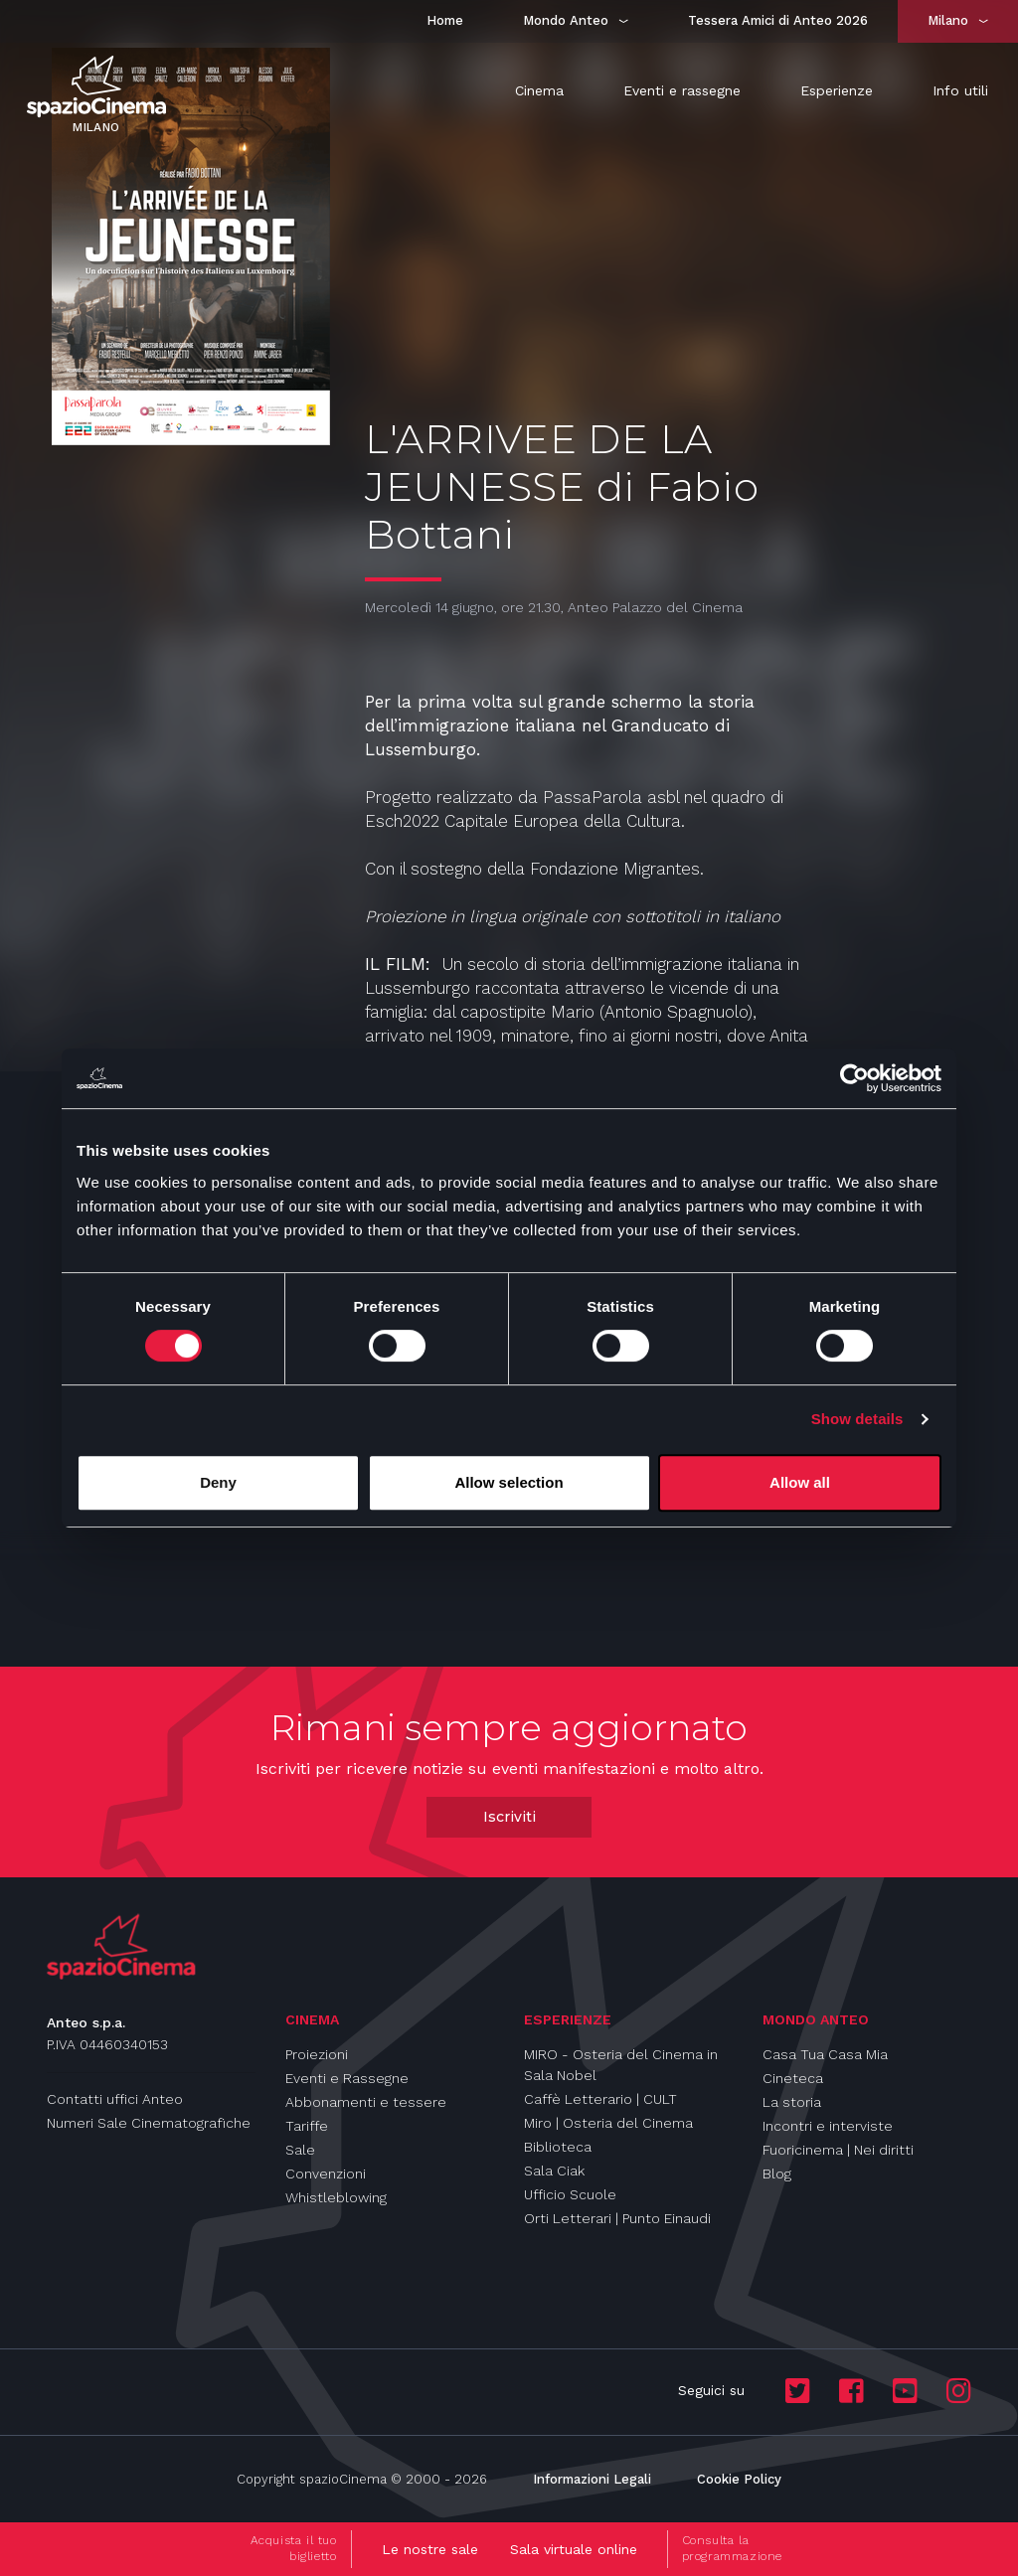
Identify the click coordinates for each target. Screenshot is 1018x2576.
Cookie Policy (739, 2479)
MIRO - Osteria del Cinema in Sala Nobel (621, 2064)
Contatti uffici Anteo (115, 2099)
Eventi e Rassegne (347, 2078)
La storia (792, 2102)
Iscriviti (509, 1817)
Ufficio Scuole (570, 2194)
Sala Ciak (554, 2170)
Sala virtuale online (573, 2549)
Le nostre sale (430, 2549)
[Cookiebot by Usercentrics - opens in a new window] (854, 1078)
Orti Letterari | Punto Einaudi (617, 2218)
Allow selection (508, 1482)
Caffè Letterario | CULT (600, 2099)
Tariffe (306, 2126)
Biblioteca (558, 2147)
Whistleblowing (336, 2197)
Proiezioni (316, 2054)
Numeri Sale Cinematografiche (149, 2123)
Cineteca (793, 2078)
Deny (218, 1482)
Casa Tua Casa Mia (825, 2054)
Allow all (799, 1482)
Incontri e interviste (828, 2126)
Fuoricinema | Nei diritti (838, 2150)
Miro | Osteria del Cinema (608, 2123)
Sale (300, 2150)
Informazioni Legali (592, 2479)
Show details (857, 1418)
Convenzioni (325, 2173)
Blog (777, 2173)
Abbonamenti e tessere (365, 2102)
